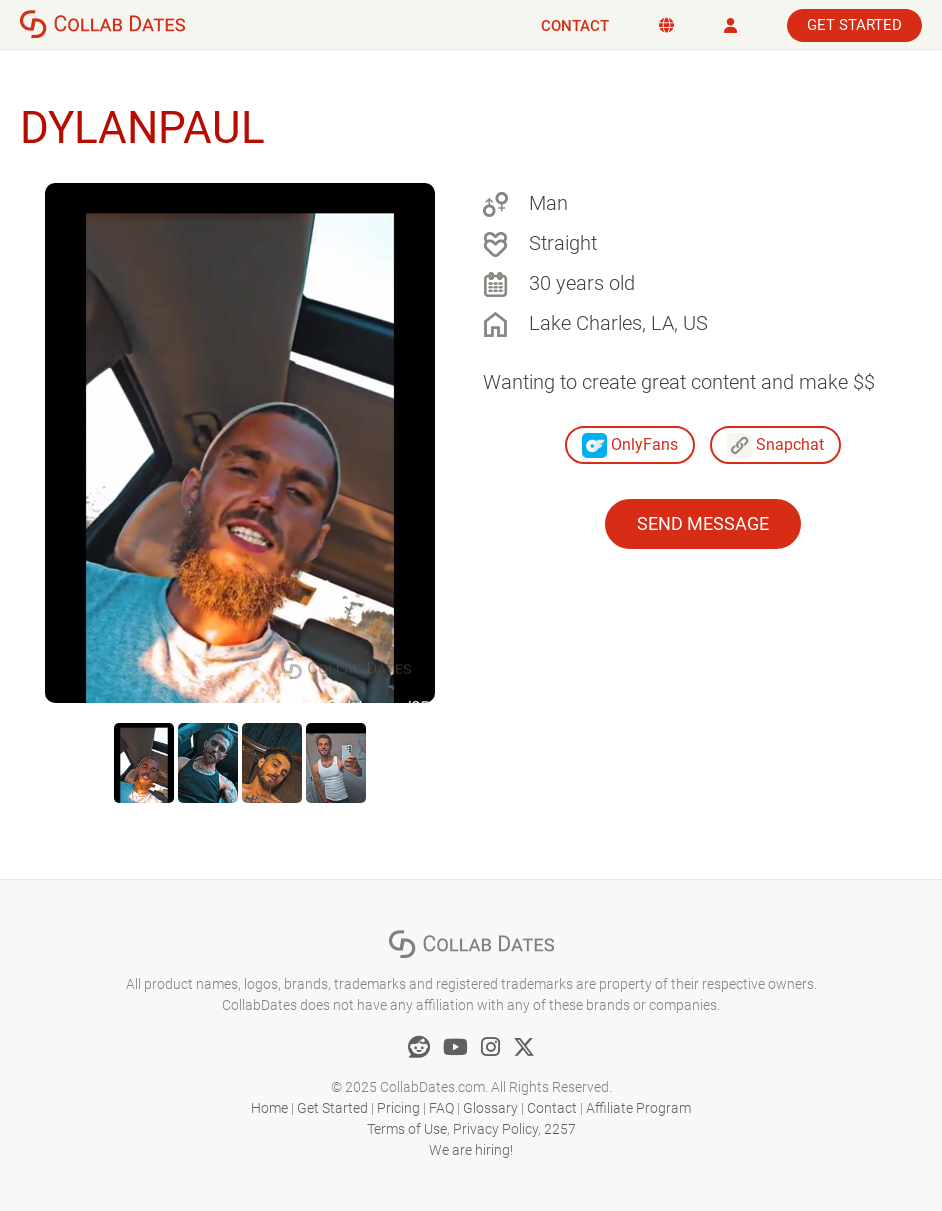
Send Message (703, 523)
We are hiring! (471, 1150)
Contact (575, 26)
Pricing (398, 1108)
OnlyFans (630, 445)
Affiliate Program (638, 1108)
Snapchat (775, 445)
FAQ (441, 1108)
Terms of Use (407, 1129)
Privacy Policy (495, 1129)
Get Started (854, 25)
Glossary (490, 1108)
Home (269, 1108)
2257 (560, 1129)
